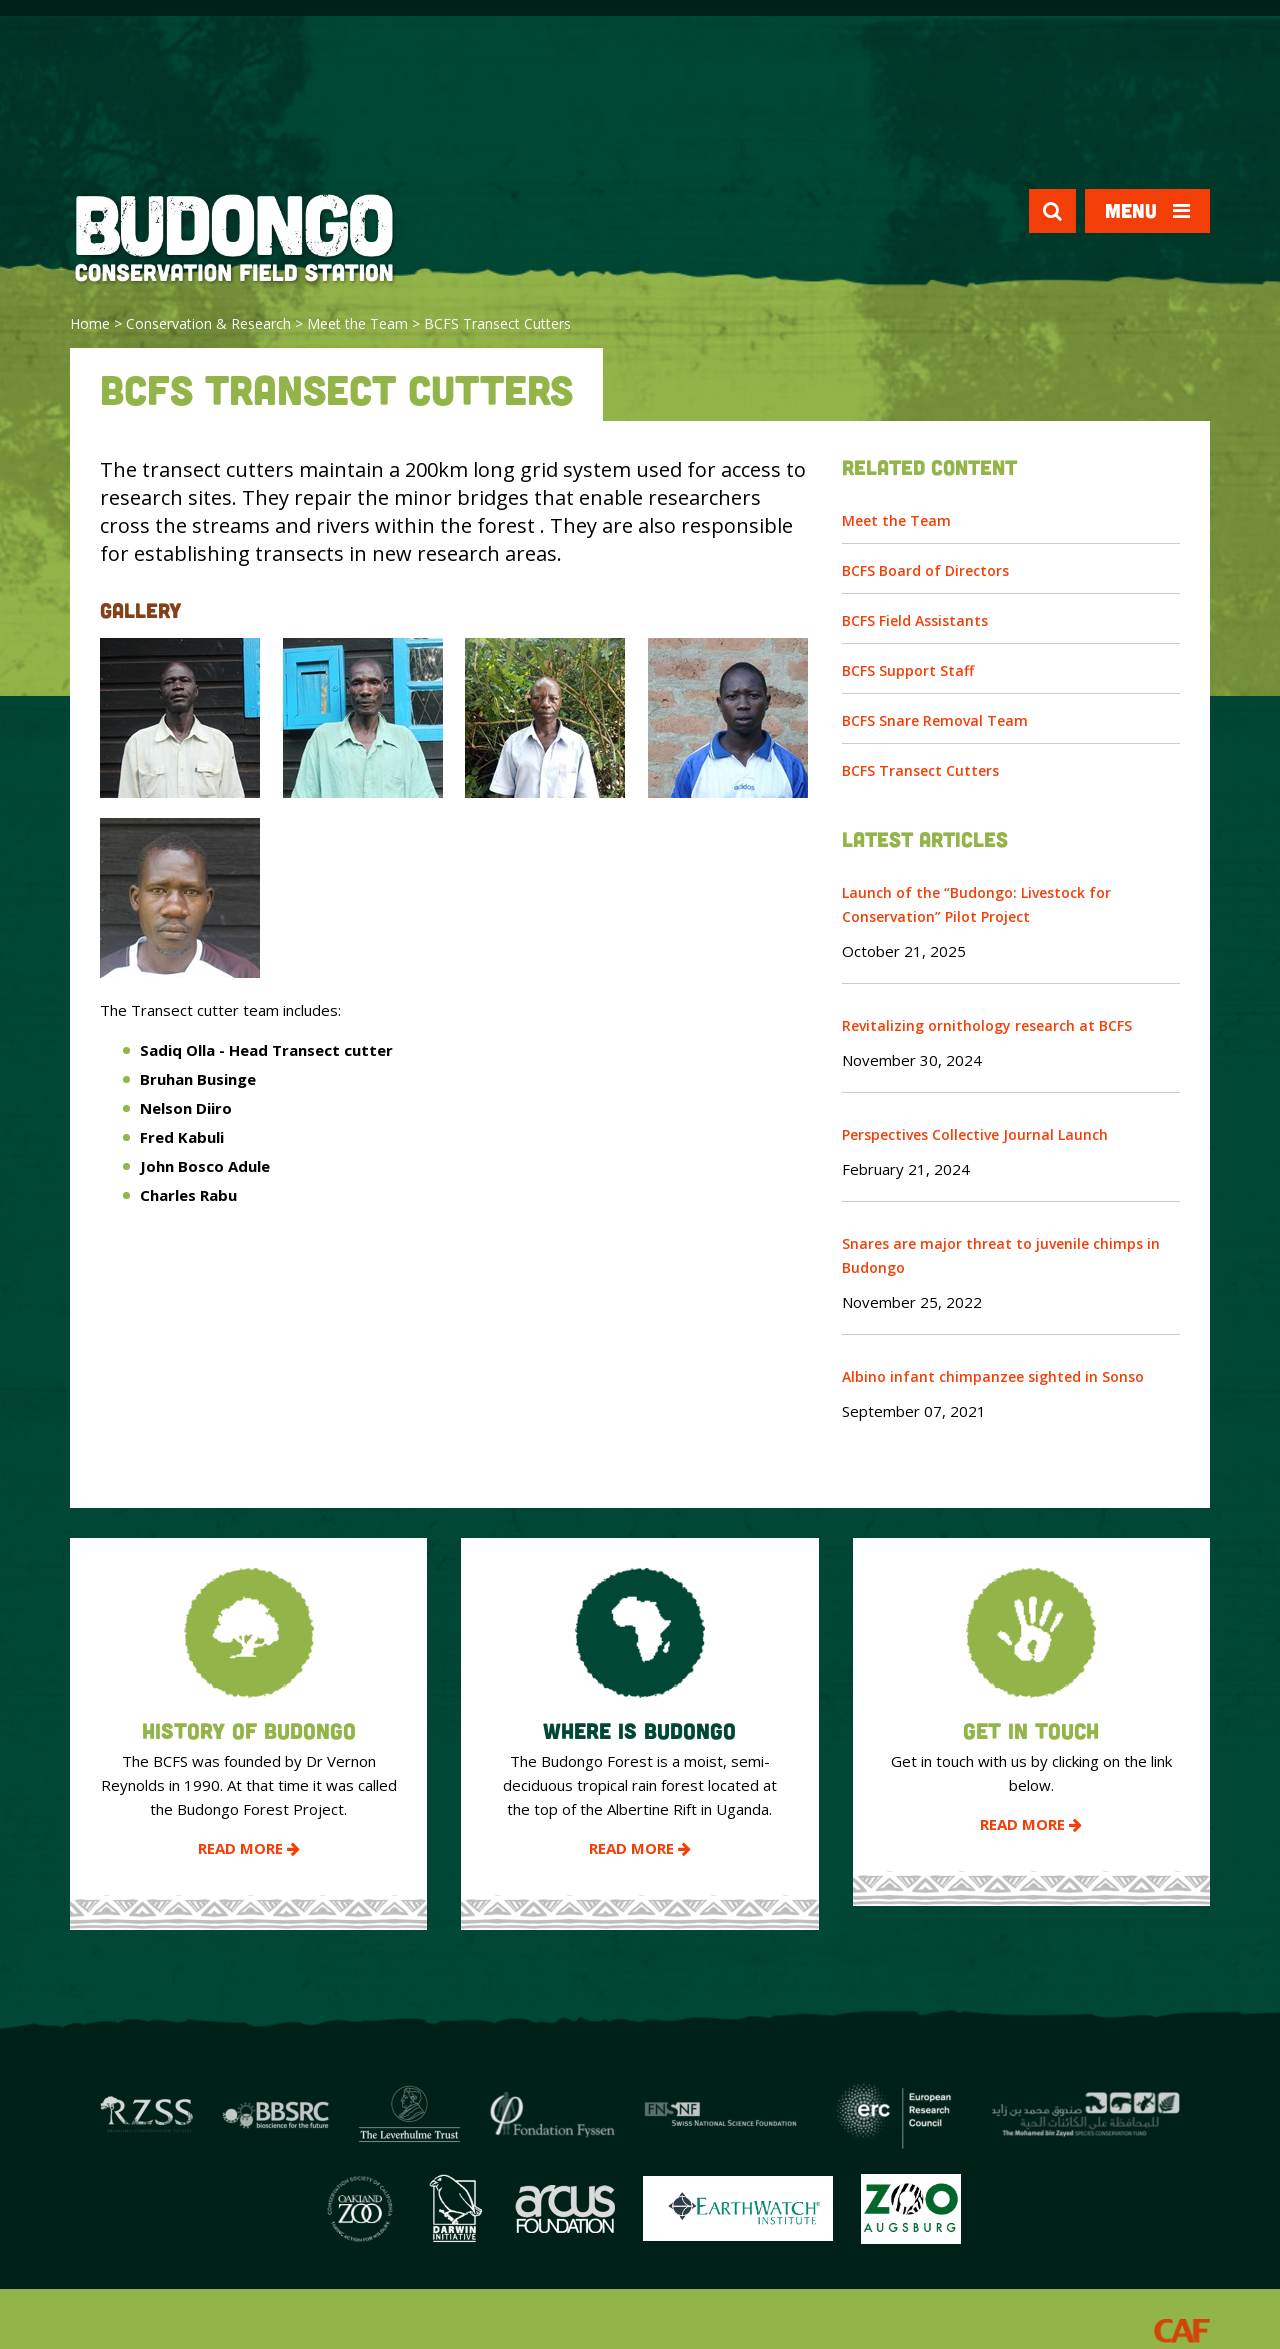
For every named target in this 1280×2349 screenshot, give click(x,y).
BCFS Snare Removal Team (935, 720)
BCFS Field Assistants (915, 620)
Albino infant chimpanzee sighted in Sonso (993, 1376)
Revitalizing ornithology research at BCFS (987, 1025)
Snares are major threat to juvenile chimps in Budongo (1001, 1255)
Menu (1147, 210)
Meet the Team (357, 323)
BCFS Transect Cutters (920, 770)
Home (90, 323)
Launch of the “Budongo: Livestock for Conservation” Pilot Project (976, 904)
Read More (249, 1848)
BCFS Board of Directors (925, 570)
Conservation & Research (208, 323)
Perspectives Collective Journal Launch (975, 1134)
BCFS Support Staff (908, 670)
